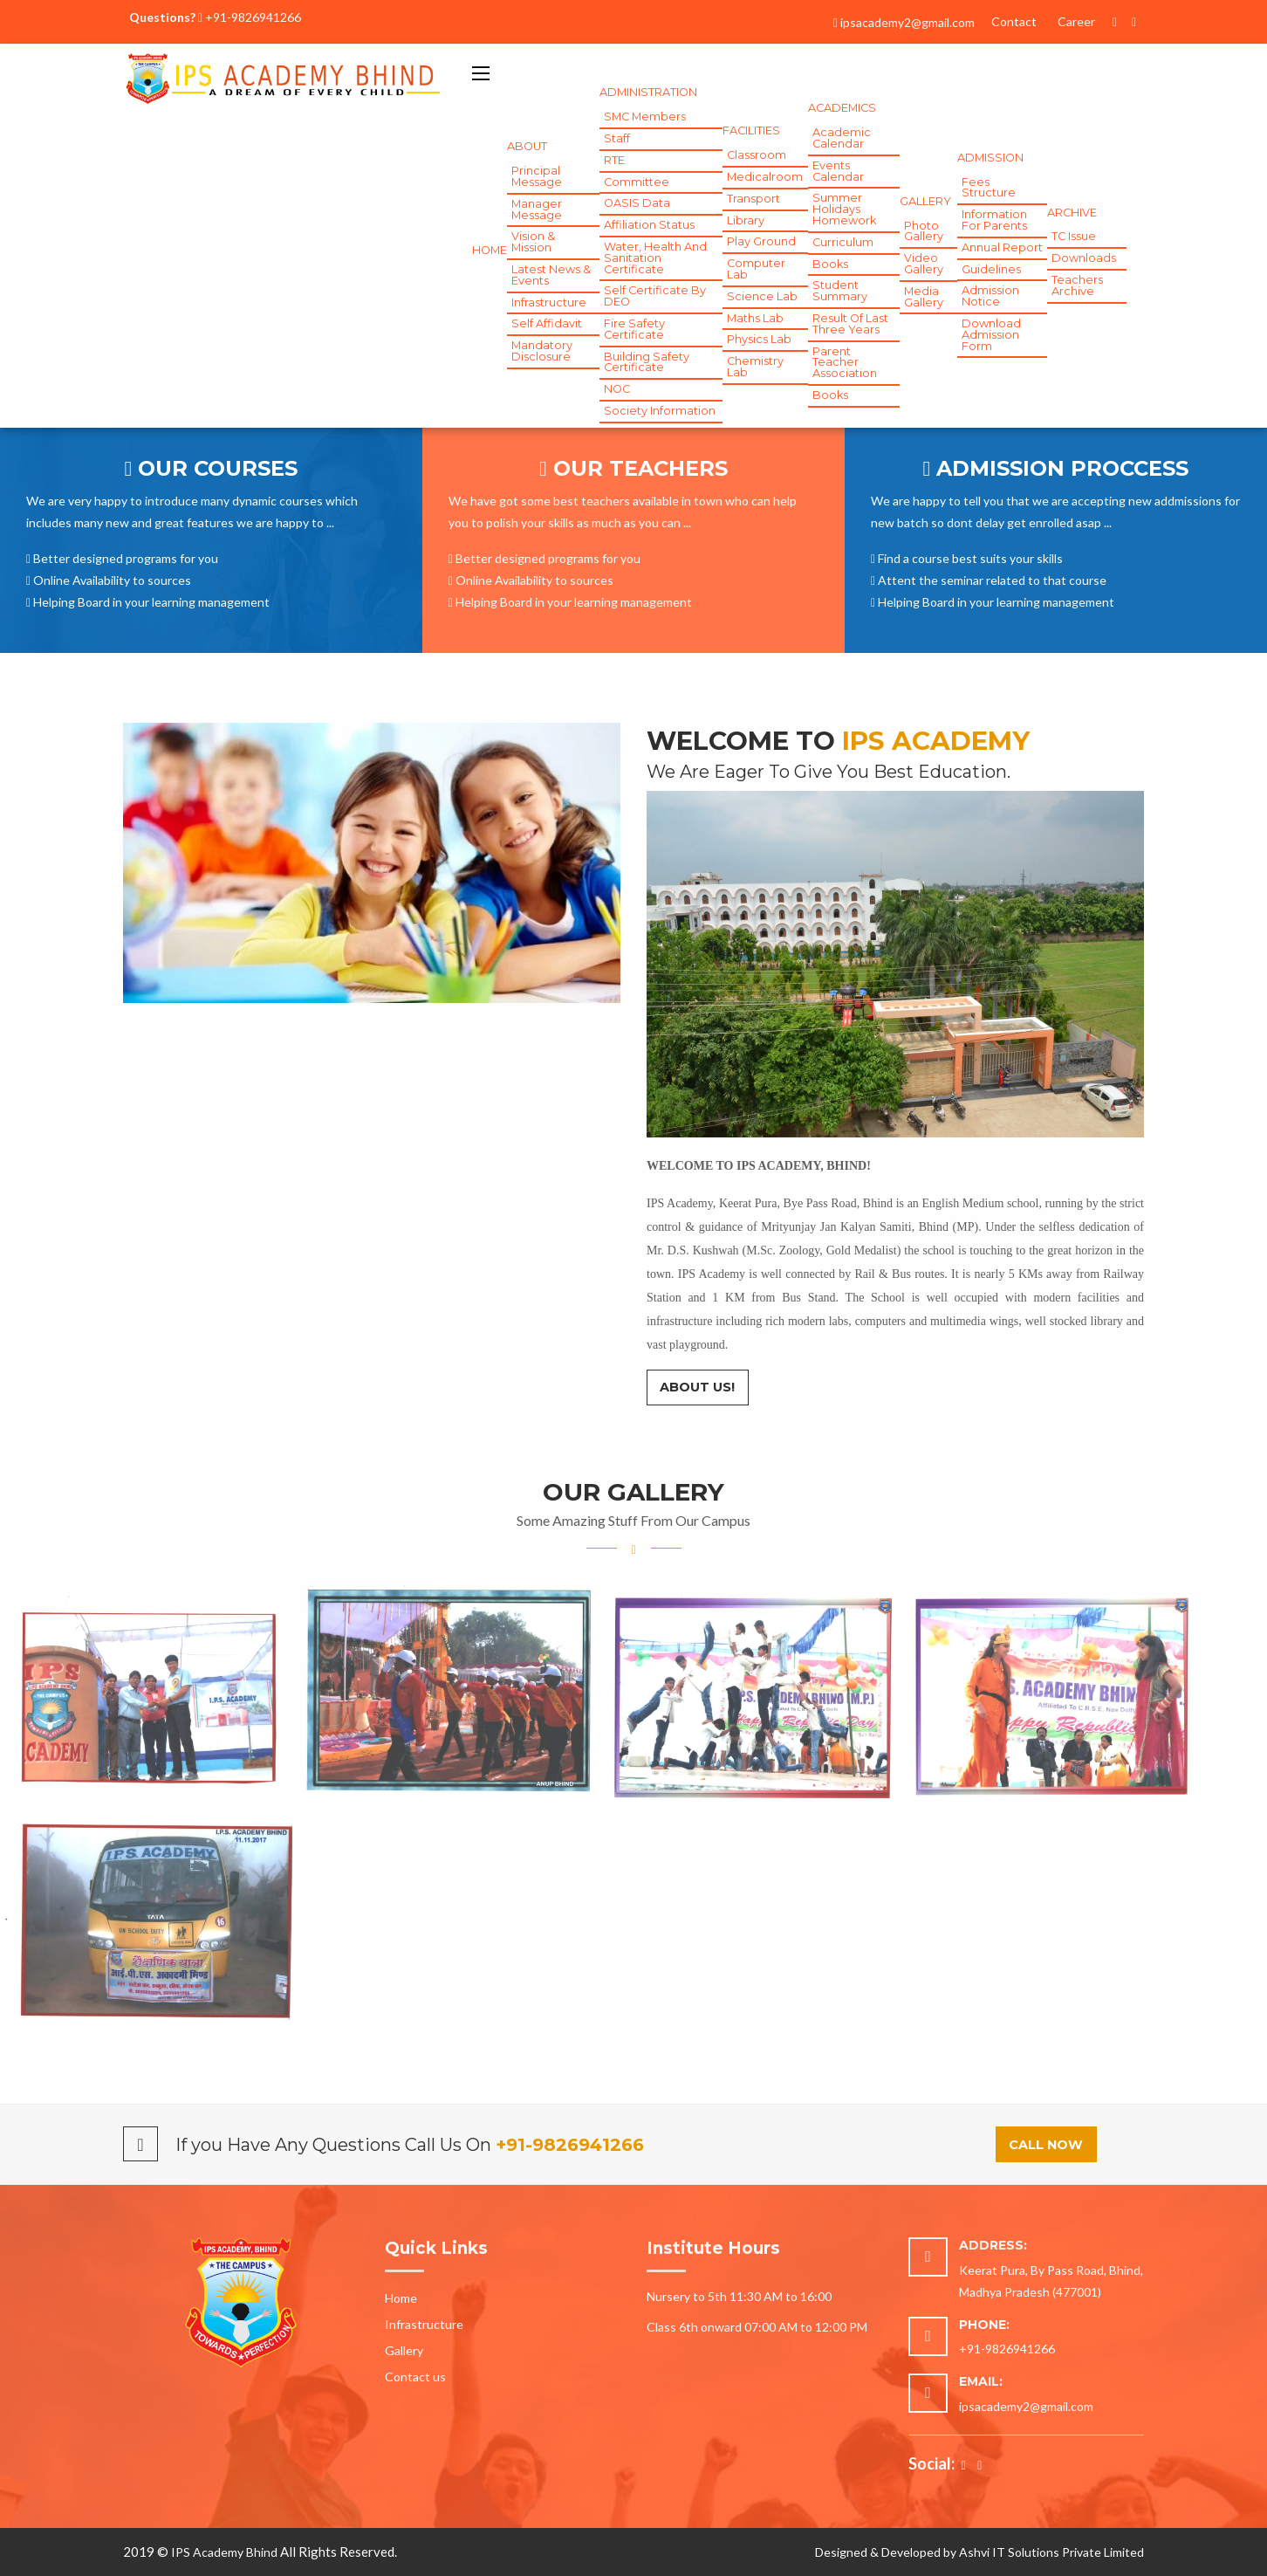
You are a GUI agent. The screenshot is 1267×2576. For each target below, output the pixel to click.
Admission (990, 157)
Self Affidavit (546, 323)
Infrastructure (548, 302)
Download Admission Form (991, 335)
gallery (925, 201)
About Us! (697, 1387)
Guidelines (991, 269)
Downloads (1083, 257)
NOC (617, 388)
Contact (1014, 21)
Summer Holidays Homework (844, 209)
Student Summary (839, 290)
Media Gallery (923, 297)
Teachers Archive (1077, 285)
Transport (753, 198)
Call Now (1046, 2145)
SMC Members (645, 116)
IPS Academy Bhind (224, 2552)
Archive (1072, 212)
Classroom (756, 154)
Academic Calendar (841, 138)
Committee (636, 182)
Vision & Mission (533, 242)
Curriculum (842, 242)
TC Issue (1073, 236)
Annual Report (1002, 247)
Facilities (751, 130)
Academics (842, 107)
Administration (648, 92)
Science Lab (762, 296)
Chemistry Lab (755, 366)
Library (745, 220)
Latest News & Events (551, 275)
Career (1076, 21)
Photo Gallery (923, 231)
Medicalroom (765, 176)
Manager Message (536, 209)
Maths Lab (755, 318)
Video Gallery (923, 263)
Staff (617, 138)
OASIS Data (637, 203)
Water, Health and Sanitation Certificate (655, 258)
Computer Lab (756, 269)
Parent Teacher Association (844, 363)
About (527, 146)
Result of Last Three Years (850, 324)
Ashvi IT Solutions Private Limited (1051, 2552)
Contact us (415, 2376)
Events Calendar (838, 171)
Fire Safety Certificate (634, 329)
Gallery (404, 2350)
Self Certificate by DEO (655, 296)
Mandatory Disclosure (541, 351)
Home (489, 250)
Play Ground (761, 241)
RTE (614, 160)
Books (830, 264)
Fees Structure (989, 187)
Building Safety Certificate (646, 362)
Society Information (660, 410)
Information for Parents (994, 220)
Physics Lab (759, 339)
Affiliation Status (649, 224)
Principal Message (536, 176)
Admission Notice (990, 296)
